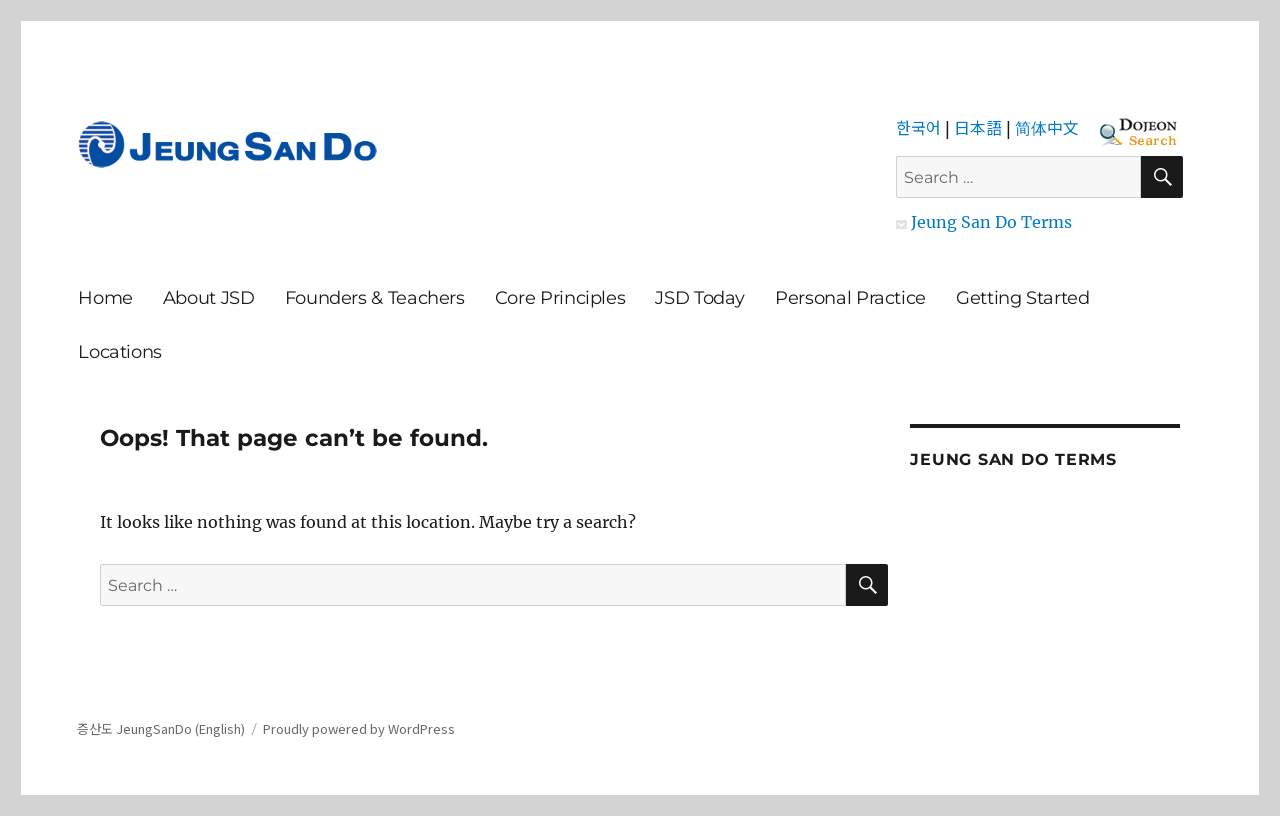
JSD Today (700, 298)
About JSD (209, 298)
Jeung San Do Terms (984, 222)
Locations (120, 352)
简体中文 (1047, 127)
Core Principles (560, 298)
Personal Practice (850, 298)
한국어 (918, 127)
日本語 (978, 127)
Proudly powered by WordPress (359, 728)
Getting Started (1023, 298)
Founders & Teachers (375, 298)
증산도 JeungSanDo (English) (161, 728)
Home (105, 298)
